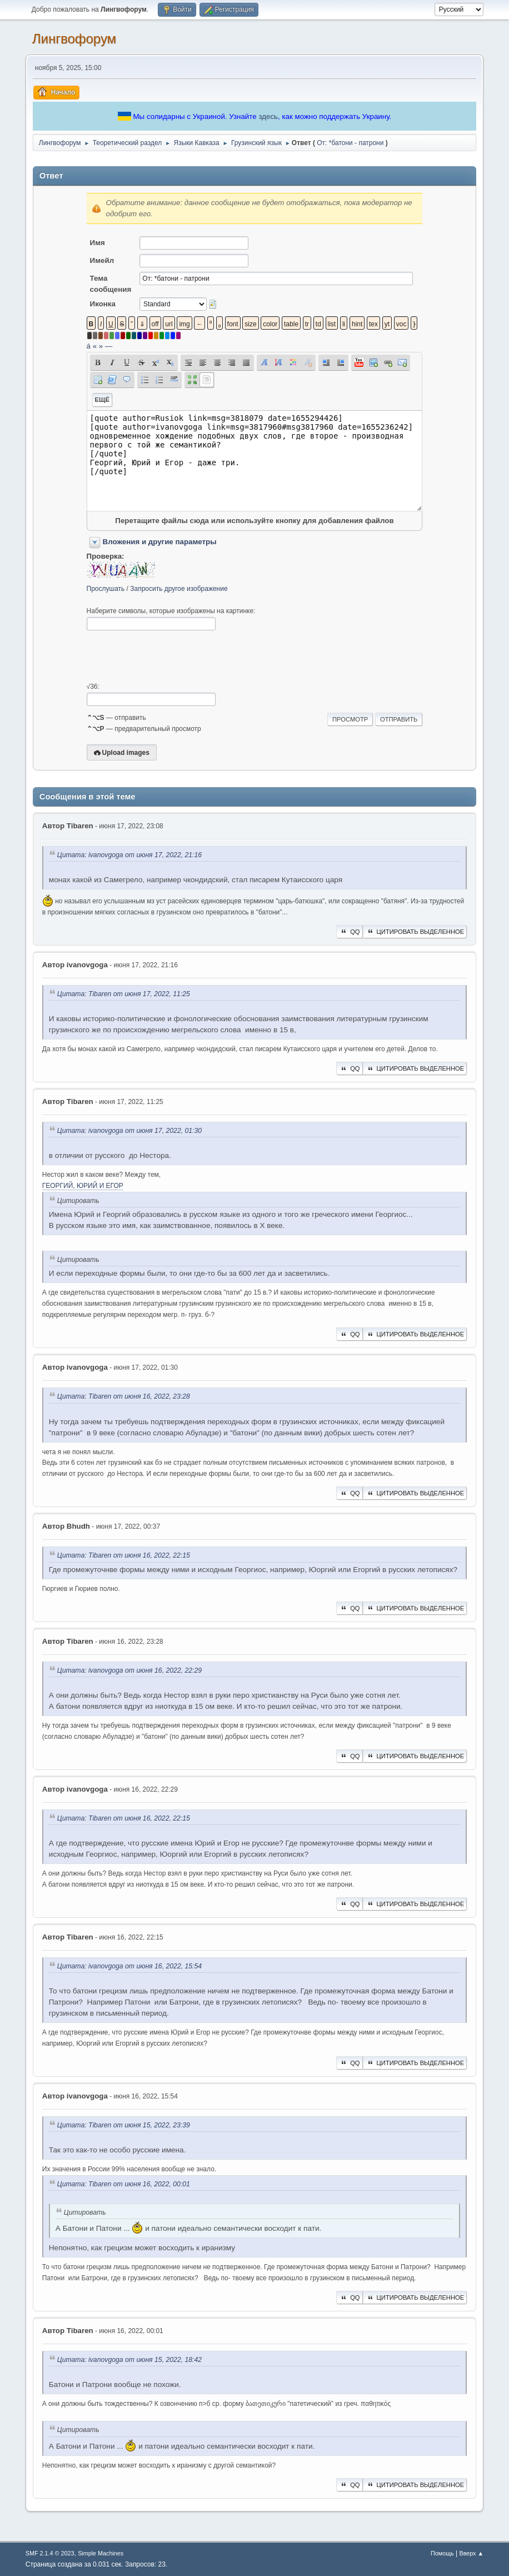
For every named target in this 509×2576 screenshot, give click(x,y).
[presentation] (171, 656)
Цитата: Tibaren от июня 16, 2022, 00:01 (123, 2184)
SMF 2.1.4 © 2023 (50, 2553)
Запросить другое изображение (178, 589)
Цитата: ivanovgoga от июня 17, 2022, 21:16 (129, 855)
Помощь (442, 2553)
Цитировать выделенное (415, 931)
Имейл (102, 260)
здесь (268, 116)
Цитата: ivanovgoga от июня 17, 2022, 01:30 (129, 1131)
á (89, 346)
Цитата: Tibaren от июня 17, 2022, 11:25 (123, 994)
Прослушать (106, 589)
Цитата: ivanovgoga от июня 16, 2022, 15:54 (129, 1966)
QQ (349, 931)
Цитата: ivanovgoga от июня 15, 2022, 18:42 (129, 2360)
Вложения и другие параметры (160, 542)
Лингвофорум (74, 38)
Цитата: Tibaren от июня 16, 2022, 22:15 (123, 1556)
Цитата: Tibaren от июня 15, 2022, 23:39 (123, 2125)
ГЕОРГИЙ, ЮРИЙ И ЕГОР (82, 1186)
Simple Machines (100, 2553)
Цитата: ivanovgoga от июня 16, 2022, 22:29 (129, 1670)
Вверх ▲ (471, 2553)
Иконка (103, 304)
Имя (97, 242)
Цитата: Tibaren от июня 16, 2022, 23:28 (123, 1397)
